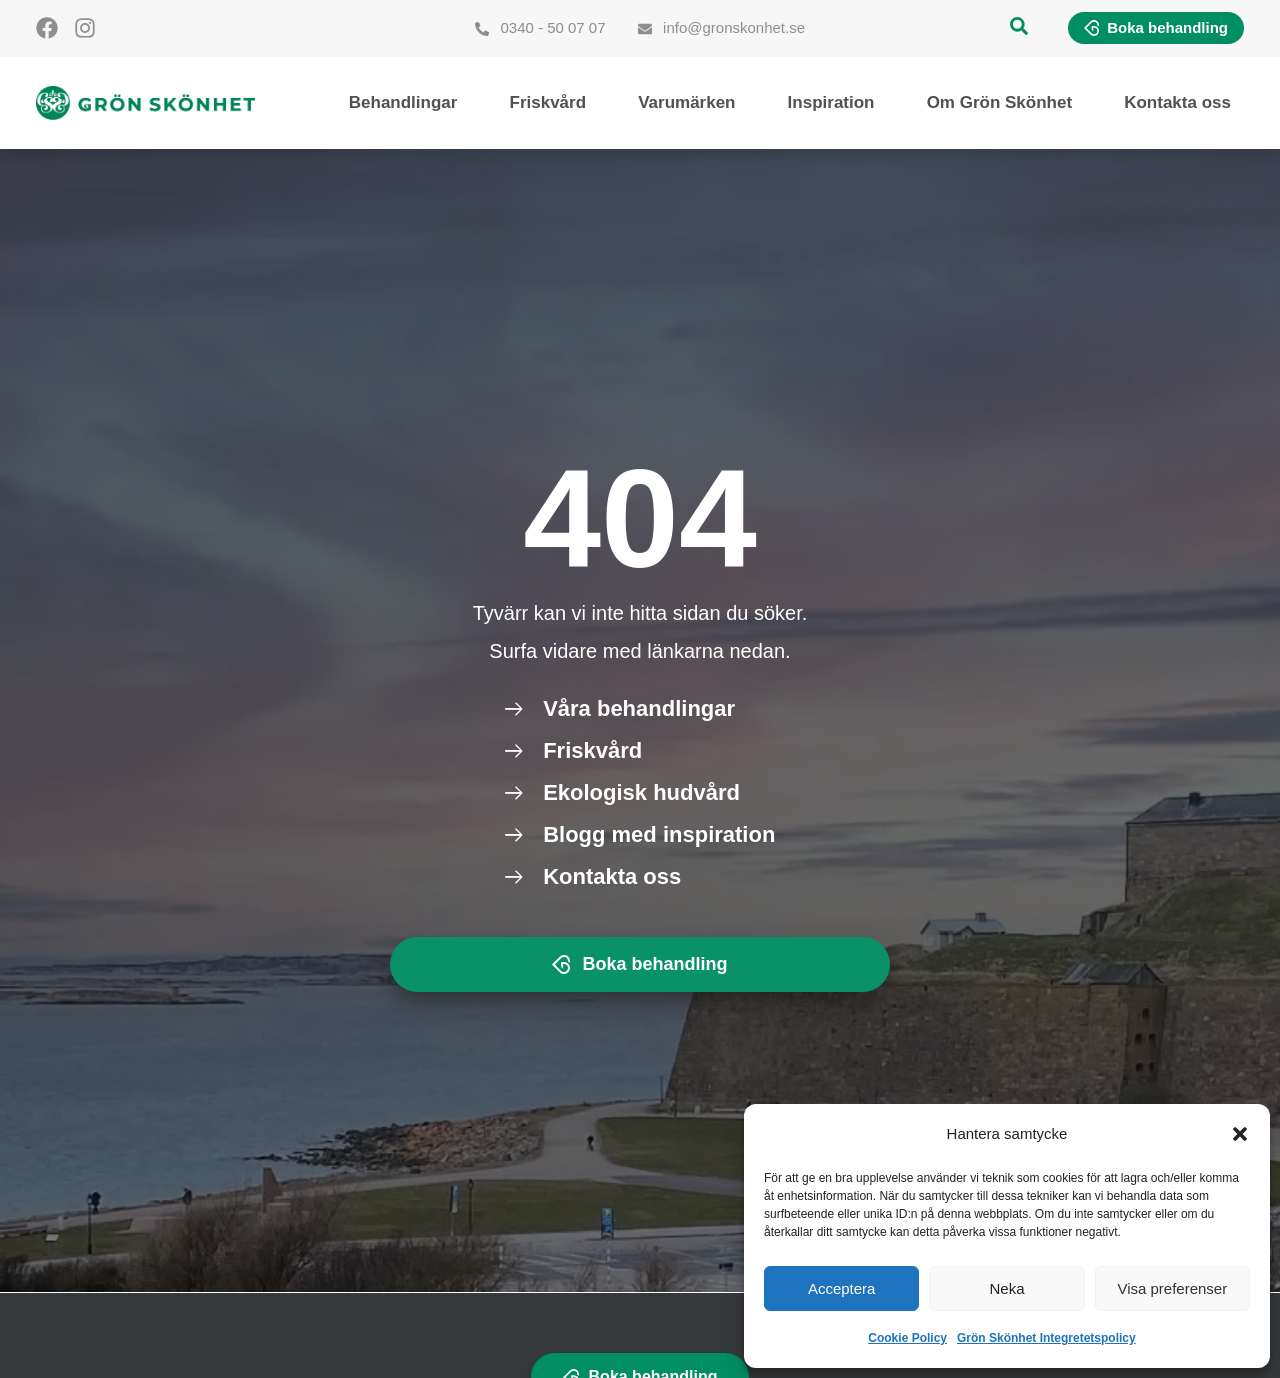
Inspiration (831, 102)
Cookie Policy (907, 1338)
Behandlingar (403, 102)
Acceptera (842, 1288)
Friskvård (548, 102)
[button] (1240, 1134)
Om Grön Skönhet (999, 102)
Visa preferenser (1172, 1288)
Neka (1006, 1288)
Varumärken (686, 102)
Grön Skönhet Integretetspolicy (1046, 1338)
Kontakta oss (1177, 102)
